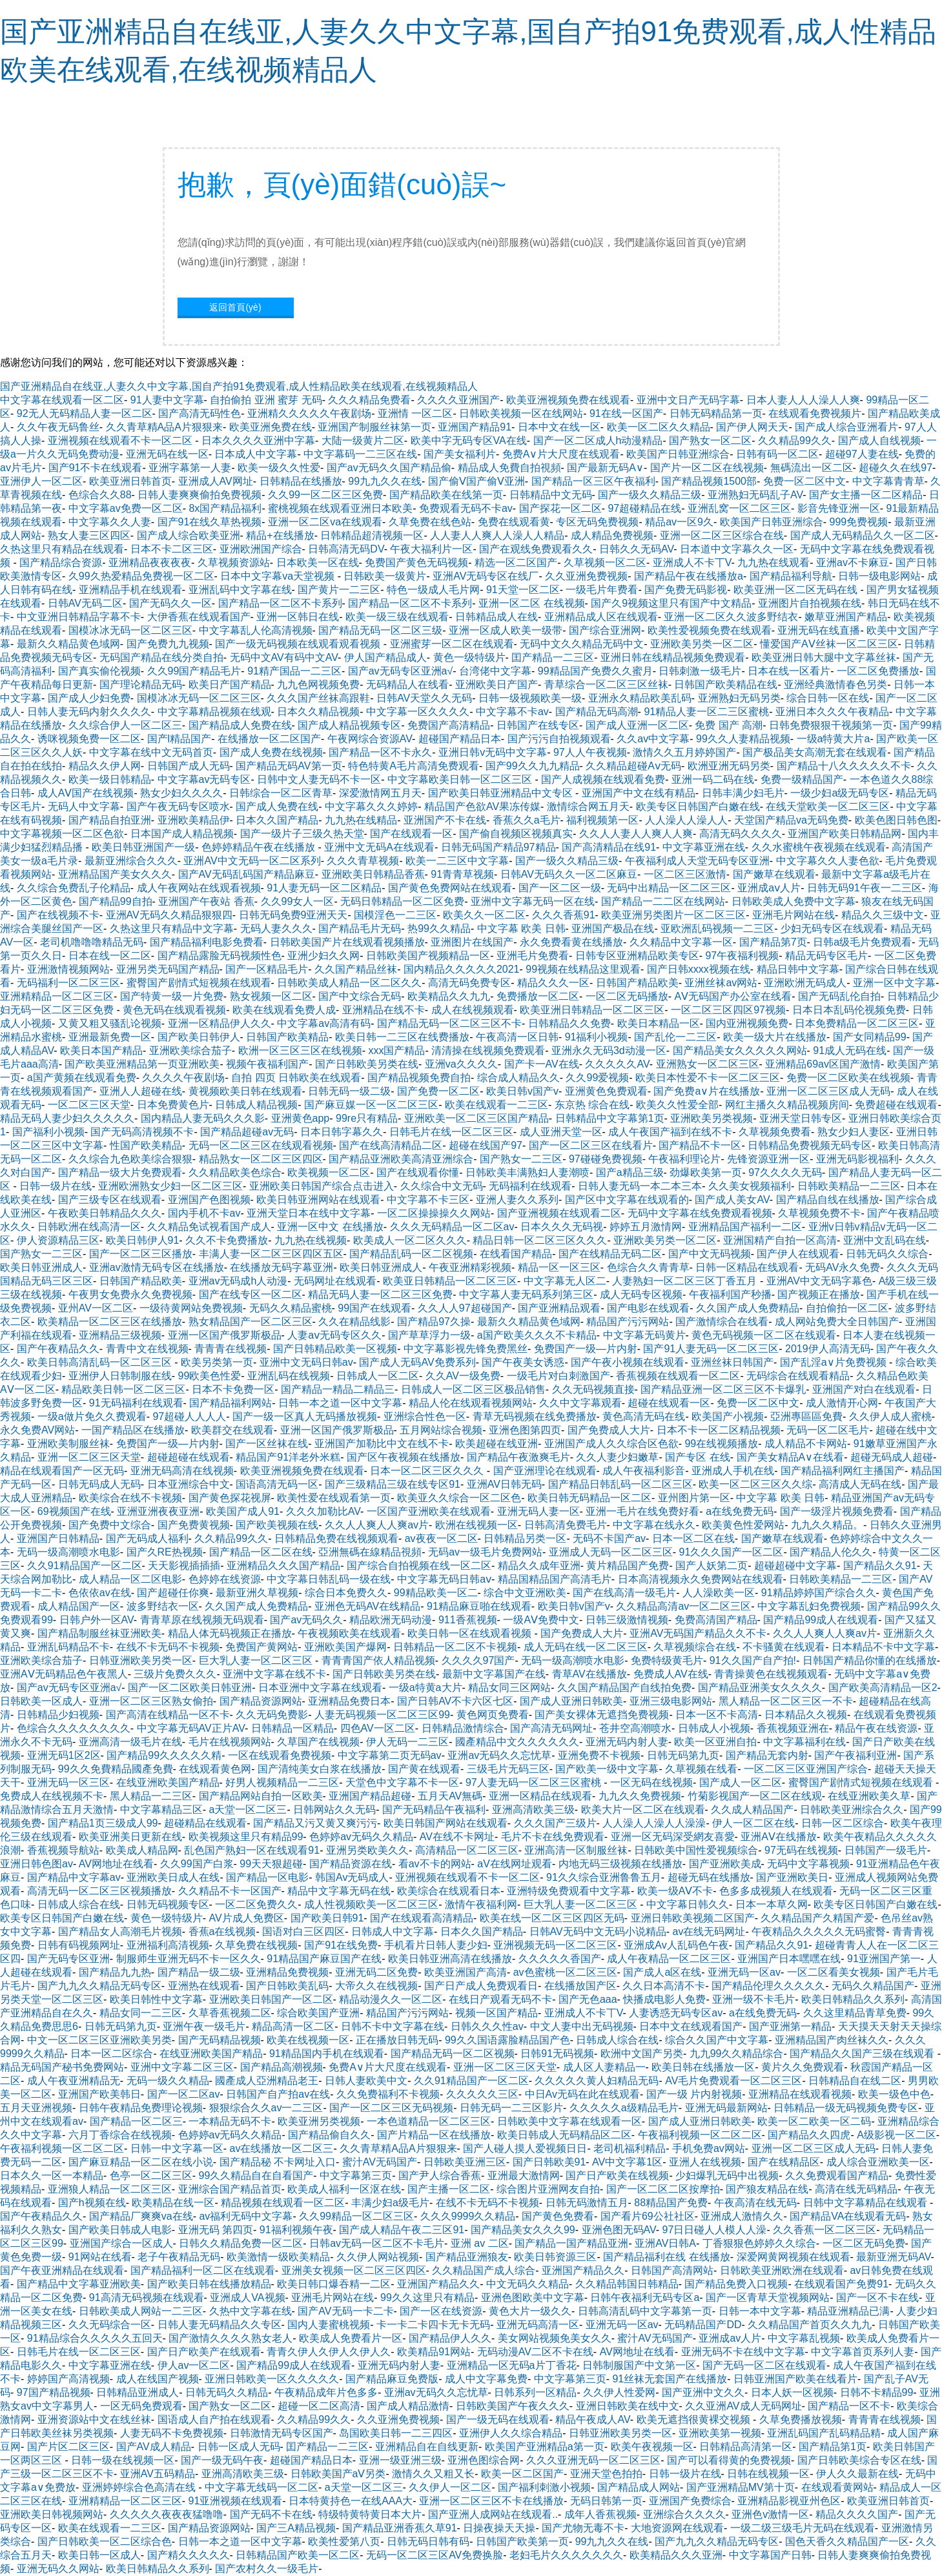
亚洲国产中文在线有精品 (638, 792)
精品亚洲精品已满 (848, 2311)
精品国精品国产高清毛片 (554, 1579)
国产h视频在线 (92, 2202)
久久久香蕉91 (563, 914)
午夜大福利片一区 (431, 548)
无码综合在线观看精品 (798, 1375)
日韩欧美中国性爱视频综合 (696, 1850)
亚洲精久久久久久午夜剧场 (309, 413)
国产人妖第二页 (711, 1565)
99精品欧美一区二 (436, 1592)
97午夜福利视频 (742, 955)
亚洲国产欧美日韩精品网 (844, 833)
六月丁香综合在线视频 (120, 2134)
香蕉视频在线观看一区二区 (678, 1375)
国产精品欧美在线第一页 (446, 494)
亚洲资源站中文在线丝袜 (94, 2419)
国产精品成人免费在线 (240, 725)
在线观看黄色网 (215, 1768)
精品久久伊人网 (104, 765)
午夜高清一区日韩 (517, 1036)
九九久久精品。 (827, 1524)
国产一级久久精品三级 (649, 494)
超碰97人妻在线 (862, 454)
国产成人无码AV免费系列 (417, 1362)
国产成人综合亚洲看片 (846, 426)
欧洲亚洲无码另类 (729, 765)
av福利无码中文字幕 (245, 2216)
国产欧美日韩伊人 (199, 1036)
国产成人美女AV (732, 1199)
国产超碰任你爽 (173, 1592)
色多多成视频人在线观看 (776, 1890)
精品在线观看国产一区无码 (62, 1470)
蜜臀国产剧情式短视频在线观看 (199, 982)
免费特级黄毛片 (667, 1660)
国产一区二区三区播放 (140, 1253)
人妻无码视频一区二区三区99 (382, 1714)
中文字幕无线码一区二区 (261, 2487)
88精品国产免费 (671, 2202)
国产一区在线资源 (441, 2311)
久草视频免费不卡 (819, 1213)
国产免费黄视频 (194, 1524)
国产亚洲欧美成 (725, 1863)
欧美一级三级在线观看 (397, 616)
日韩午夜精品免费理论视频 (141, 2107)
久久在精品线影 (354, 1321)
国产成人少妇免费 (89, 698)
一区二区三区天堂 (89, 1104)
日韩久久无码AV (636, 548)
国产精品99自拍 (115, 901)
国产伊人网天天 (752, 426)
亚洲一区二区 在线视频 (531, 603)
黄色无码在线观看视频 (174, 1009)
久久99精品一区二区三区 (356, 2216)
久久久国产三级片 (555, 1823)
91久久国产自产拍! (753, 1660)
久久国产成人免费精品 (747, 1308)
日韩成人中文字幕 (392, 1931)
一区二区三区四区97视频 (728, 1009)
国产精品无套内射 (767, 1755)
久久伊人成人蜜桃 (890, 1416)
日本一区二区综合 (111, 2053)
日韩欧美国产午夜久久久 (512, 2405)
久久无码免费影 (272, 1714)
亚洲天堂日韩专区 (800, 1118)
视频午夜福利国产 (267, 1064)
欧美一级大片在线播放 (774, 1036)
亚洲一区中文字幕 (894, 982)
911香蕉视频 (467, 1619)
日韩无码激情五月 (587, 2202)
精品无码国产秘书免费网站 (62, 2067)
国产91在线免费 (341, 1945)
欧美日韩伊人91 (142, 1240)
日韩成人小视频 (714, 1728)
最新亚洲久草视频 (257, 1592)
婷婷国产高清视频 (68, 2378)
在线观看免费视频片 (814, 413)
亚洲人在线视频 (705, 2161)
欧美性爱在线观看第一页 (334, 1497)
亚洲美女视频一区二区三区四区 (354, 2270)
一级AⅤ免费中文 (541, 1619)
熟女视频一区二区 (271, 996)
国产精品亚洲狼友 (466, 2256)
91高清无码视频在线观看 (146, 2297)
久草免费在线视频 (256, 1945)
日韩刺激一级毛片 (700, 670)
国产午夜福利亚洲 (855, 1755)
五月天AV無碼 (450, 1795)
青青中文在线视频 (147, 1348)
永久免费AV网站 (37, 1430)
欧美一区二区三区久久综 (755, 1484)
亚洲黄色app (300, 1118)
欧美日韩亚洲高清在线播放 (450, 1958)
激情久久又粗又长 (433, 2473)
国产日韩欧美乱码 (287, 1985)
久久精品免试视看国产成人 (209, 1226)
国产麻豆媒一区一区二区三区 (371, 1104)
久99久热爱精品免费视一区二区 (141, 576)
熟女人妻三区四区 (89, 535)
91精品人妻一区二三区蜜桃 (706, 711)
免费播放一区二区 (538, 996)
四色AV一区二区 (377, 1728)
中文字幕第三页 (356, 2175)
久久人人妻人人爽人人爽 (636, 833)
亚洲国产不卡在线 (445, 820)
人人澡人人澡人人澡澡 (654, 1823)
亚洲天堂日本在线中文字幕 (309, 1213)
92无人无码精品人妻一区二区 (84, 413)
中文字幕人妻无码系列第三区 (526, 1294)
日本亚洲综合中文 (188, 1484)
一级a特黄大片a (833, 738)
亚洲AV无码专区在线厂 (485, 576)
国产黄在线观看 (424, 1768)
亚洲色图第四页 (525, 1430)
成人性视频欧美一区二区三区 (371, 1904)
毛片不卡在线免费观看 (552, 1836)
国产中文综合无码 (359, 996)
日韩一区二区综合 (842, 1823)
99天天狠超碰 (271, 1863)
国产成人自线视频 (879, 440)
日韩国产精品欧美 (637, 982)
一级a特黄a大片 (425, 1687)
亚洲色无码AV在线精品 (367, 1606)
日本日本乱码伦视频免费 (849, 1009)
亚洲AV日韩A (665, 2243)
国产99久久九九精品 (533, 765)
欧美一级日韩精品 (109, 779)
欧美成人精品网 (142, 1850)
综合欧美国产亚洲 (318, 2012)
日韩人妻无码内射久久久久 (89, 711)
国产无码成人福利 (147, 1538)
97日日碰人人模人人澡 (714, 2229)
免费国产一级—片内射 (585, 1348)
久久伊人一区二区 (450, 2487)
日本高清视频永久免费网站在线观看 (700, 1579)
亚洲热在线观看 (204, 1985)
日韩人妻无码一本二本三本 (640, 1186)
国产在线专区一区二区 (250, 1294)
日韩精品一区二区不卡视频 (455, 1646)
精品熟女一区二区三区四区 (261, 1158)
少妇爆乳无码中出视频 (727, 2175)
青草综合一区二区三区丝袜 (606, 684)
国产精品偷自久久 (329, 2134)
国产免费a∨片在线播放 (706, 1091)
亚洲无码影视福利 (857, 1158)
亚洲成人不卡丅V (692, 562)
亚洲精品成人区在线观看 (601, 616)
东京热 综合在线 (592, 1104)
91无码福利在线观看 (136, 1402)
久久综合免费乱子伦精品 (73, 887)
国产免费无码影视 (685, 589)
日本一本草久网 (771, 1904)
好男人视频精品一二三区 (282, 1782)
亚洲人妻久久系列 (517, 1199)
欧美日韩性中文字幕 (156, 1999)
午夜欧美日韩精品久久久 (104, 1213)
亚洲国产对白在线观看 (864, 1389)
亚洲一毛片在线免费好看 (642, 1511)
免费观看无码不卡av (466, 508)
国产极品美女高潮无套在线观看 (814, 752)
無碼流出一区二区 (811, 467)
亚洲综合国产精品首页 (230, 2189)
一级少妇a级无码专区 (839, 792)
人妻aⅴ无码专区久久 (334, 1335)
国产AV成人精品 (153, 2446)
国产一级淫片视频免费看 (837, 1511)
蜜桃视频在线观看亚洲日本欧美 (340, 508)
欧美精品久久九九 (448, 996)
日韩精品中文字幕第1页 (609, 1118)
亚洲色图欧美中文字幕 (532, 2297)
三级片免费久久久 (175, 1673)
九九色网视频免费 (318, 684)
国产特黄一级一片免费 (171, 996)
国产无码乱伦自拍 (839, 996)
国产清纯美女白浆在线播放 (320, 1768)
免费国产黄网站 (261, 1646)
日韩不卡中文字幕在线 (392, 2026)
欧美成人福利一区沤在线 (344, 2189)
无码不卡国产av (609, 1538)
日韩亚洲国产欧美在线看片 (795, 2378)
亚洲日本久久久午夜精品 (832, 711)
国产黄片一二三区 (339, 589)
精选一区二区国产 (516, 562)
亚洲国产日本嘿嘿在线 (789, 1958)
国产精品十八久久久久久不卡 (844, 765)
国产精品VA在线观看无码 (848, 2216)
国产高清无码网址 (551, 1728)
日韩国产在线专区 (538, 725)
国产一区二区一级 (559, 887)
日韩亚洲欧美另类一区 (140, 1660)
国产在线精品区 (784, 2161)
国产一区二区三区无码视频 (391, 2107)
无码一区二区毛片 (827, 1430)
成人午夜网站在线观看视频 (199, 887)
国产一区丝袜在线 (266, 1443)
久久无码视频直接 (593, 1389)
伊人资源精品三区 (58, 1240)
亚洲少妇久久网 (323, 955)
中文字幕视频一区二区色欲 (62, 833)
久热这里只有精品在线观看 (62, 548)
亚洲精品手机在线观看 (130, 589)
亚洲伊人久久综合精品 (510, 2433)
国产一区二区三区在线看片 (591, 1145)
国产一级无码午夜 (222, 2460)
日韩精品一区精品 (292, 1728)
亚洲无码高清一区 (538, 2324)
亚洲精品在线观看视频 (800, 2094)
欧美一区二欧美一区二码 (814, 2121)
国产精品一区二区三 (136, 2121)
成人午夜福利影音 (643, 1470)
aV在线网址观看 (514, 1863)
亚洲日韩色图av (36, 1863)
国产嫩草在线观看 (774, 874)
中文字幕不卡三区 (428, 1199)
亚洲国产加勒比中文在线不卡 (381, 1443)
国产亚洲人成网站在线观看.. (493, 2514)
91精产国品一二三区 (294, 670)
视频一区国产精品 (496, 2012)
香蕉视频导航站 (63, 1850)
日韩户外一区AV (96, 1619)
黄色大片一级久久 (530, 2311)
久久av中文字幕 (653, 738)
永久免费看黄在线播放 (571, 942)
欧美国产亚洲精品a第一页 (544, 2446)
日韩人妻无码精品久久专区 (220, 2324)
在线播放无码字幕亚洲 (281, 1267)
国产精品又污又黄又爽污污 (315, 1823)
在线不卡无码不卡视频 (168, 1646)
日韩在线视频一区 (768, 2473)
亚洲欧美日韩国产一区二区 (271, 1999)
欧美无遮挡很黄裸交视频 (695, 2419)
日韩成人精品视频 (256, 1104)
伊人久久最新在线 (857, 2473)
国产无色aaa (587, 1999)
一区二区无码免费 (864, 2243)
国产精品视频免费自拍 (419, 1077)
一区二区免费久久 (256, 1904)
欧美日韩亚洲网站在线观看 (318, 1199)
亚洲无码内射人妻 (627, 1741)
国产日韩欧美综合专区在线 (859, 2460)
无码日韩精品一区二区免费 (402, 901)
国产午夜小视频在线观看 (627, 1362)
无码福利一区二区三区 (68, 982)
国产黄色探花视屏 (230, 1497)
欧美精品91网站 (434, 2351)
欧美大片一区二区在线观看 (643, 1809)
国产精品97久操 (434, 1321)
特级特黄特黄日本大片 (370, 2514)
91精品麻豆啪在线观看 (479, 1606)
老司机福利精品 (629, 2148)
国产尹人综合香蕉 (439, 2175)
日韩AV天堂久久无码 (424, 698)
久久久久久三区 (482, 2094)
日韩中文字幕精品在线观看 (866, 2202)
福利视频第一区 (602, 820)
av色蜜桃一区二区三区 (565, 1972)
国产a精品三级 (630, 1172)
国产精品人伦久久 (831, 1552)
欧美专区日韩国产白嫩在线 (698, 806)
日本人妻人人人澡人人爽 (803, 399)
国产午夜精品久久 (58, 1348)
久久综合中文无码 (441, 1186)
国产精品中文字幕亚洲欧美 (79, 2283)
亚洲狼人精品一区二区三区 (110, 2189)
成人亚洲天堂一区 (561, 1131)
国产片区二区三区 (68, 2446)
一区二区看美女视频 (833, 1972)
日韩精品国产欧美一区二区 (298, 2555)
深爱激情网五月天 (380, 792)
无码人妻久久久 (276, 928)
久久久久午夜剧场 (183, 1077)
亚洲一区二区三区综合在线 (722, 535)
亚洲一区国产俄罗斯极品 (225, 1335)
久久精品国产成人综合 (483, 2270)
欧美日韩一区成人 (99, 2555)
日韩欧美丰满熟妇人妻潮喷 (527, 1172)
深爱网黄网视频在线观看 (793, 2256)
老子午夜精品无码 (179, 2256)
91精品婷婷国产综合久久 (818, 1592)
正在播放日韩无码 (397, 2039)
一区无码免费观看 (141, 2405)
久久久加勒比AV (323, 1511)
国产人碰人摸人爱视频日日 (525, 2148)
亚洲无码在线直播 (818, 630)
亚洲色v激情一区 (770, 2514)
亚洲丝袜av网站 (720, 982)
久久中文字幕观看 (580, 1402)
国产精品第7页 (773, 942)
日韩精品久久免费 (569, 1023)
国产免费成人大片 (609, 1430)
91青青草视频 (462, 874)
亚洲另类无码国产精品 (168, 969)
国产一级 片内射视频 (694, 2094)
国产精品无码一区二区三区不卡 (449, 1023)
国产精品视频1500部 (709, 481)
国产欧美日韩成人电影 (120, 2229)
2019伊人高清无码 (827, 1348)
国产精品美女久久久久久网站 (740, 1050)
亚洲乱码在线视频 (288, 1375)
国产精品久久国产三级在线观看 (863, 2053)
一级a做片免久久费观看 (92, 1416)
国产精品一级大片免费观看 (120, 1172)
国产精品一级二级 (199, 1972)
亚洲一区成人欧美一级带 (505, 630)
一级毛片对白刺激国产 (558, 1375)
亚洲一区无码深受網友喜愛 (673, 1836)
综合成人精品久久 (518, 1077)
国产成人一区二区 (740, 1782)
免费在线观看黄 (514, 521)
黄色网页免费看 (492, 1714)
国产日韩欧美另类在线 (366, 1064)
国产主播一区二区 (448, 2189)
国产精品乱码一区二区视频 (411, 1253)
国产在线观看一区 (411, 833)
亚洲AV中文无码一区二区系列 (251, 860)
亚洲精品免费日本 (349, 1701)
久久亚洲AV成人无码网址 (743, 2405)
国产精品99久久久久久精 (164, 1755)
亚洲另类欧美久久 (367, 1850)
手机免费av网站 (708, 2148)
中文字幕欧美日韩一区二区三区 (461, 779)
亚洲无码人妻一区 (538, 1511)
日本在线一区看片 (789, 670)
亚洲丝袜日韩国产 (732, 1362)
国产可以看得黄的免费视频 (729, 2460)
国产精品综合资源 (60, 562)
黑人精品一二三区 (151, 1795)
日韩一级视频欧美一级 (530, 698)
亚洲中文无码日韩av (306, 1362)
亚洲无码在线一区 (167, 454)
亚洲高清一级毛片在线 (130, 1741)
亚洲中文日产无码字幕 (688, 399)
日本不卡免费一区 (233, 1389)
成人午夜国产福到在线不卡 (670, 1131)
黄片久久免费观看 (802, 2067)
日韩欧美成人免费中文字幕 (793, 901)
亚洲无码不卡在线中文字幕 (743, 2351)
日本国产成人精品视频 (182, 833)
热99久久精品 (439, 928)
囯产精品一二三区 (552, 657)
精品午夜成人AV (592, 2419)
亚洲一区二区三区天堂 (89, 1457)
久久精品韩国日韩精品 (627, 2283)
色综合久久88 (100, 494)
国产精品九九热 (115, 1972)
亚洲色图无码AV (619, 2229)
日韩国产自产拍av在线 (278, 2094)
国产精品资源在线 (350, 1863)
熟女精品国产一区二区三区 (250, 1321)
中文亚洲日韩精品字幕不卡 (79, 616)
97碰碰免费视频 (605, 1158)
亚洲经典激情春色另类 (835, 684)
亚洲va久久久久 (461, 1064)
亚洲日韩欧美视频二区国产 (693, 1917)
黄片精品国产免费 (627, 1565)
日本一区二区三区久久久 (428, 1470)
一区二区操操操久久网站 (434, 1213)
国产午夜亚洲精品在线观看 (62, 2270)
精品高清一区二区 (293, 2026)
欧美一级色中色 (894, 2094)
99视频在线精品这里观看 (583, 969)
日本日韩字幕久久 (341, 1131)
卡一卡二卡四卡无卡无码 (433, 2324)
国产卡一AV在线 (541, 1064)
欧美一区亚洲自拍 (715, 1741)
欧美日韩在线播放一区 (703, 2067)
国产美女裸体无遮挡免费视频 (602, 1714)
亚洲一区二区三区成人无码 (828, 1091)
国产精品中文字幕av (74, 1877)
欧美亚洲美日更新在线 (130, 1836)
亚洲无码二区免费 (376, 1972)
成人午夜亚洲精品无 (73, 2080)
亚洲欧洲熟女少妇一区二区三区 (170, 1186)
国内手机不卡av (204, 1213)
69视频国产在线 (74, 1511)
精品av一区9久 (679, 521)
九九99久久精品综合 (737, 2053)
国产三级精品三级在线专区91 (392, 1484)
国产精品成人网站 (638, 2487)
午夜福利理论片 (684, 1158)
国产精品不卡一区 (700, 1145)
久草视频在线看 (701, 1768)
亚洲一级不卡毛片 (753, 1999)
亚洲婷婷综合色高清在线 (140, 2487)
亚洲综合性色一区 (425, 1416)
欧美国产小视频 (727, 1416)
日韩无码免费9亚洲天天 (293, 914)
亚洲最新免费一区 (109, 1036)
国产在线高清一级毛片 (624, 1592)
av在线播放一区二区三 (282, 2148)
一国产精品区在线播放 (133, 1430)
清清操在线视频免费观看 (488, 1050)
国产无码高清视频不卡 (142, 1131)
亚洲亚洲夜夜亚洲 (158, 1511)
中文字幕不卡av (512, 711)
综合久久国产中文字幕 (716, 2039)
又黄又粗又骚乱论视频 (109, 1023)
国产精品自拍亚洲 (109, 820)
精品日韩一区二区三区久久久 (540, 1240)
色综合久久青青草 (648, 1267)
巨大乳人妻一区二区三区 (257, 1660)
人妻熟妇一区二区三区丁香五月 (685, 1280)
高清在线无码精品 (856, 2189)
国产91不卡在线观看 (95, 467)
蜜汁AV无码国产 (379, 2161)
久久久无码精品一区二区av (452, 1226)
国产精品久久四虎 (809, 2134)
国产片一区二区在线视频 (707, 467)
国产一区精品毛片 (266, 969)
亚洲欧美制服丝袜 (68, 1443)
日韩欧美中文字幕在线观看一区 (569, 2121)
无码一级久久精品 (168, 2080)
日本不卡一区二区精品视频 (719, 1430)
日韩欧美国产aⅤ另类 (338, 2473)
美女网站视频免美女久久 (554, 2338)
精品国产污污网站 (627, 1321)
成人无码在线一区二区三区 (586, 1646)
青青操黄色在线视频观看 (771, 1673)
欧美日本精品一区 (658, 1023)
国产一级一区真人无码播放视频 (304, 1416)
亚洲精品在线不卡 (383, 1009)
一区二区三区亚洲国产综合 (806, 1768)
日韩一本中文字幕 (760, 2311)
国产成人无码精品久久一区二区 (862, 535)
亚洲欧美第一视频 (720, 2433)
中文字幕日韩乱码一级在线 (329, 1579)
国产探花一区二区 (560, 508)
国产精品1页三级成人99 (103, 1823)
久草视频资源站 (234, 562)
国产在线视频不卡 (58, 914)
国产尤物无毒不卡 (583, 2527)
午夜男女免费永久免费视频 (130, 1294)
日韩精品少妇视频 (58, 1714)
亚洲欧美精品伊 (194, 820)
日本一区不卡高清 (716, 1714)
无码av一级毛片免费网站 (485, 1552)
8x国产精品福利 (225, 508)
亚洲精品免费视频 (287, 1972)
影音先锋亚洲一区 (838, 508)
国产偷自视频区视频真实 (516, 833)
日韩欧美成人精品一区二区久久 (349, 982)
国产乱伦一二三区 (675, 1036)
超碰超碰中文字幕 (795, 1565)
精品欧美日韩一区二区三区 (123, 1389)
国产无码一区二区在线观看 (764, 2365)
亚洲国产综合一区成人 (121, 2243)
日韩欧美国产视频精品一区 (428, 955)
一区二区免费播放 (878, 670)
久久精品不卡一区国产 (230, 1890)
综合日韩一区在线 (827, 698)
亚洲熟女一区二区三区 (707, 1064)
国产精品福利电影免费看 (206, 942)
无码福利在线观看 (530, 1186)
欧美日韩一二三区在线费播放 (402, 1036)
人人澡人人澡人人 (686, 820)
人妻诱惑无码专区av (675, 2012)
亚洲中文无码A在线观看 (379, 847)
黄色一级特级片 (469, 657)
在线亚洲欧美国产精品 (168, 1782)
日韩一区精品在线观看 (747, 1267)
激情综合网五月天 (588, 806)
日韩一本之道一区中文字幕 (340, 1402)
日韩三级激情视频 (627, 1619)
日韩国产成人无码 (188, 765)
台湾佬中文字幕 (495, 670)
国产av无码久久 (306, 1619)
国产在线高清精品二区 (390, 1145)
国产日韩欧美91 (549, 2161)
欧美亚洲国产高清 (465, 1972)
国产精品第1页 (832, 2446)
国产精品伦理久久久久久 (768, 1985)
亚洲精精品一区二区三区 (57, 996)
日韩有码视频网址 (78, 1945)
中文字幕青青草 (888, 481)
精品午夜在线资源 (876, 1728)
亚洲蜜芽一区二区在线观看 (452, 643)
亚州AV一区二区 (95, 1308)
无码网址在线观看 (335, 1280)
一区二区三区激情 (685, 874)
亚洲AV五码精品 (157, 2473)
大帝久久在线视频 (376, 1985)
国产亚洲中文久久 (703, 2392)
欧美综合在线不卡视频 (130, 1497)
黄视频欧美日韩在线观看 (245, 1091)
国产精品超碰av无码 (247, 1131)
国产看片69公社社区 (647, 2216)
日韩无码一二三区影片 (511, 2107)
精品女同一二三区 (140, 2012)
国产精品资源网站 (261, 1701)
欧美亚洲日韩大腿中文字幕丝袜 (824, 657)
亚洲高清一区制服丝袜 (576, 1850)
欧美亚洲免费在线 (270, 426)
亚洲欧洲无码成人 (805, 982)
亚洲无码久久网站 (58, 2568)
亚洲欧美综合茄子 (190, 1050)
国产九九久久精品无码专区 (99, 1985)
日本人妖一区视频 (792, 2392)
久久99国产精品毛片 (194, 670)
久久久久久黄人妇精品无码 (597, 2080)
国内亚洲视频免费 (747, 1023)
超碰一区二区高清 (319, 2405)
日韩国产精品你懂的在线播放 (870, 1660)
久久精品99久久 (795, 440)
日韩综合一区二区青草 (281, 792)
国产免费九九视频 (168, 643)
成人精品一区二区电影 (130, 1579)
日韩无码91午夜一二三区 (864, 887)
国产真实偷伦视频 (99, 670)
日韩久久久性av (487, 2026)
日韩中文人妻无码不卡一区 (319, 779)
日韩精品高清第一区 (745, 2446)
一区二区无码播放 (627, 996)
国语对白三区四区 (303, 1931)
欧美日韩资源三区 (555, 2256)
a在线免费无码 (739, 1511)
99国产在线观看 (374, 1308)
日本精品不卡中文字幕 (883, 1646)
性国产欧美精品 (146, 1145)
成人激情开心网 (842, 1402)
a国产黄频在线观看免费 (81, 1077)
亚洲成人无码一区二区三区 (611, 1552)
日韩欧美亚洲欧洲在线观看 (782, 2270)
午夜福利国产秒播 (730, 1294)
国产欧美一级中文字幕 (607, 1768)
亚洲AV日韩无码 (504, 1484)
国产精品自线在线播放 (827, 1199)
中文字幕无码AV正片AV (191, 1728)
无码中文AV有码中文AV (284, 657)
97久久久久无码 (785, 1172)
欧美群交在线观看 (232, 1430)
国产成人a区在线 (662, 1972)
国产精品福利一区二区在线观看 (202, 2270)
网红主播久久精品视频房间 (787, 1104)
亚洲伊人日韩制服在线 (120, 1375)
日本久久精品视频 (318, 711)
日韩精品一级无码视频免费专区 (845, 2107)
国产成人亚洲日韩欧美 (571, 1701)
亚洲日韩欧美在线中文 (627, 2405)
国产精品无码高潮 (596, 711)
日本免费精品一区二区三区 (857, 1023)
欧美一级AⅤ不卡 (675, 1890)
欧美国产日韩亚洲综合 (678, 454)
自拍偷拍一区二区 (847, 1308)
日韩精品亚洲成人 (137, 2392)
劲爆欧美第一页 (706, 1172)
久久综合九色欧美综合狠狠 (130, 1158)
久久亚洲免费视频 (586, 576)
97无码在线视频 (801, 1850)
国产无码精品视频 (219, 2039)
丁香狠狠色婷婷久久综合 (759, 2243)
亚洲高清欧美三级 (533, 1809)
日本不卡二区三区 (171, 548)
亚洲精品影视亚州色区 (789, 2500)
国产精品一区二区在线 (260, 1552)
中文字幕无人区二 (565, 1280)
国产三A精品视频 (296, 2527)
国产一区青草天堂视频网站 (768, 2297)
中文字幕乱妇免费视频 (809, 1606)
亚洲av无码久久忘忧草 (499, 1755)
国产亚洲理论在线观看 (545, 1470)
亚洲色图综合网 (483, 2460)
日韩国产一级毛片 (886, 1850)
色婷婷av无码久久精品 (361, 1836)
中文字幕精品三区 (161, 1809)
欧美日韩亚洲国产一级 (143, 847)
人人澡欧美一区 (718, 1592)
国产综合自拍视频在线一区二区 (419, 1565)
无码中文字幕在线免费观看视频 (700, 1213)
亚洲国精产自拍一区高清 (780, 1240)
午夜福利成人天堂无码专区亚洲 (697, 860)
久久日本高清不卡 (663, 1985)
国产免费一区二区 (438, 1091)
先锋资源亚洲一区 (768, 1158)
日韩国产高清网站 (672, 2270)
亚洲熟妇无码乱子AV (755, 494)
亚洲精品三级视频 (120, 1335)
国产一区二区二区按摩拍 (663, 2189)
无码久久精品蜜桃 (290, 1308)
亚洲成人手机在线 (732, 1470)
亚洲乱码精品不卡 (68, 1646)
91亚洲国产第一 (884, 1958)
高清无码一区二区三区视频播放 (99, 1890)
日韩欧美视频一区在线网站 (521, 413)
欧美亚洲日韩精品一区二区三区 (592, 1009)
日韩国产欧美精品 (287, 1036)
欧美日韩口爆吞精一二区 (334, 2283)
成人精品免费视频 (612, 535)
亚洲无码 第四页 (215, 2229)
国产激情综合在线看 (721, 1321)
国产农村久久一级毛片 (266, 2568)
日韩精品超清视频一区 (372, 535)
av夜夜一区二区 (441, 1538)
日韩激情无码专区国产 (281, 2433)
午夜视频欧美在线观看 (349, 1633)
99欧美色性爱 (209, 1375)
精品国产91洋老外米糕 (288, 1457)
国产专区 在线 (697, 1457)
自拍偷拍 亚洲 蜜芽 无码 (266, 399)
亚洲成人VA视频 (247, 2297)
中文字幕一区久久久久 (417, 711)
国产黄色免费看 (558, 2216)
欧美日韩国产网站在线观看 (445, 1823)
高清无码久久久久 (740, 833)
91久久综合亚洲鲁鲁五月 (603, 1877)
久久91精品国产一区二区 (84, 1565)
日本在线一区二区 (109, 955)
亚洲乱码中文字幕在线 (240, 589)
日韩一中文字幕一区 (176, 2148)
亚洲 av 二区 (480, 2243)
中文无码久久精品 (527, 2283)
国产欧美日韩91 (327, 1917)
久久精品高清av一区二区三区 (683, 1606)
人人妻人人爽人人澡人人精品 (497, 535)
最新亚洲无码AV (893, 2256)
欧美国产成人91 (243, 1511)
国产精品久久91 (880, 1565)
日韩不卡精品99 (877, 2392)
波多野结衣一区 (163, 1606)
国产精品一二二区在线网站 (663, 901)
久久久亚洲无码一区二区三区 (593, 2460)
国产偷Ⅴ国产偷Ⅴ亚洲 (476, 481)
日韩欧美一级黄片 (384, 576)
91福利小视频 (596, 1036)
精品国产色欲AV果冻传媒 (482, 806)
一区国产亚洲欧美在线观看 (429, 1511)
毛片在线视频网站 (230, 1741)
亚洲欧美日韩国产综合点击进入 (321, 1186)
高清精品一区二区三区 (466, 1850)
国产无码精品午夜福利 (434, 1809)
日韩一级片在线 (55, 1186)
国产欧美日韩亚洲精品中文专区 (501, 792)
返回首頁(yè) (235, 307)
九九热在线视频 (310, 1240)
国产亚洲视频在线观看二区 (559, 1213)
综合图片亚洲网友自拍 (548, 2189)
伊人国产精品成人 (385, 657)
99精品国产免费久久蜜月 (595, 670)
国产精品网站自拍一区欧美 (261, 1795)
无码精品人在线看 (407, 684)
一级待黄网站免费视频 (191, 1308)
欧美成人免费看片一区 (350, 2338)
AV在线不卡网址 (457, 1836)
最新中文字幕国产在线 (494, 1673)
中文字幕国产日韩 (770, 2555)
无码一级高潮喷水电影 (68, 1552)
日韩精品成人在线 (496, 616)
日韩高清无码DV (346, 548)
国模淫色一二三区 (395, 914)
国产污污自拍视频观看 (559, 738)
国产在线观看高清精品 (421, 1917)
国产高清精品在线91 (609, 847)
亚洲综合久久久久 (684, 2514)
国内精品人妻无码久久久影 (203, 1118)
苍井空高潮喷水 (635, 1728)
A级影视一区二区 (896, 2134)
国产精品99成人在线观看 (820, 1619)
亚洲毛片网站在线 (793, 914)
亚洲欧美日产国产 (496, 684)
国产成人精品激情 (408, 2405)
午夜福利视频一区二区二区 (700, 2134)
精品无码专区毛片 (826, 955)
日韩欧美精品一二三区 (849, 1186)
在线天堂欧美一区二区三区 (828, 806)
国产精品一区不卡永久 (380, 752)
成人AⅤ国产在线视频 (85, 792)
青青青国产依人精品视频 (378, 1660)
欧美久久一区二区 (484, 914)
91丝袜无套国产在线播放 (669, 2378)
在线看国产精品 (516, 1253)
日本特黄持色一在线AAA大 (351, 2500)
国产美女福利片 (460, 454)
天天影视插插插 (184, 1565)
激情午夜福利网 (481, 1904)
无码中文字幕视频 (808, 1863)
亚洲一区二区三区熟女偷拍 (151, 1701)
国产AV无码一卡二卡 (345, 2311)
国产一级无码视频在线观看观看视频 (299, 643)
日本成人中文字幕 (255, 454)
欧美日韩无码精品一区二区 (589, 1497)
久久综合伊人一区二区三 (125, 725)
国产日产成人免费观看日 (481, 1985)
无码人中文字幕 (84, 806)
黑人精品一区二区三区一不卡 (786, 1701)
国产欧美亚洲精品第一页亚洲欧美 (142, 1064)
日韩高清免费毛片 (565, 1524)
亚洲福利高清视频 (168, 1945)
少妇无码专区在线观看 (832, 928)
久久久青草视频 (363, 860)
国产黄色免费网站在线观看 (450, 887)
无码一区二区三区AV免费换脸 (434, 2555)
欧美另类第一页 (217, 1362)
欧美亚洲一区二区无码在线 (796, 589)
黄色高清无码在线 (643, 1416)
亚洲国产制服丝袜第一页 (374, 426)
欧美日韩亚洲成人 (41, 1267)
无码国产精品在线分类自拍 (161, 657)
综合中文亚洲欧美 (525, 1592)
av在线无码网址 (709, 1931)
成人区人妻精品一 (604, 2067)
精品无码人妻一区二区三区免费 (380, 1294)
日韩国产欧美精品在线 (725, 684)
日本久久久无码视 (561, 1226)
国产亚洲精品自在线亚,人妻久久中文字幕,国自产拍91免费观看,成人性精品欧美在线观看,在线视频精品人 (239, 386)
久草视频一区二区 (605, 562)
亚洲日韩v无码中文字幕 (492, 752)
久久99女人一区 (297, 901)
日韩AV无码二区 (85, 603)
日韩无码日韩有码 (428, 2541)
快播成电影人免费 (664, 1999)
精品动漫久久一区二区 (390, 1999)
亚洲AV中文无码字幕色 (819, 1280)
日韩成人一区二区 (377, 1375)
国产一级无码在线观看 (497, 2419)
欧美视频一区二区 (328, 1172)
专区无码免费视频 (597, 521)
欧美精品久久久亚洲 (676, 2555)
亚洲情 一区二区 (415, 413)
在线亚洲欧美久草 (869, 1795)
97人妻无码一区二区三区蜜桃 (535, 1782)
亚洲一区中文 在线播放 (330, 1226)
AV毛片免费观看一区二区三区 (733, 2080)
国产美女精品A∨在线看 (791, 1457)
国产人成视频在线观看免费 (603, 779)
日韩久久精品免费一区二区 (241, 2243)
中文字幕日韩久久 (687, 1904)
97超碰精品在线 (644, 508)
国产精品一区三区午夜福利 (593, 481)
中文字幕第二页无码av (390, 1755)
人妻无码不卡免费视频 (171, 2433)
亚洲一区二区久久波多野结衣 (731, 616)
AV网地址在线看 (116, 1863)
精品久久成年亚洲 (539, 1565)
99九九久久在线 (385, 481)
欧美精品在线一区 (173, 2202)
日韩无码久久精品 (226, 2392)
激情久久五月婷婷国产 (684, 752)
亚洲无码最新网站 (726, 2107)
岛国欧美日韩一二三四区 (396, 2433)
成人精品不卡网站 (805, 1443)
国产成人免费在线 (277, 806)
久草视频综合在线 (694, 1646)
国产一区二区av (183, 2094)
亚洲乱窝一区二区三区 (739, 508)
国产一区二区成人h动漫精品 (598, 440)
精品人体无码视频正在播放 (230, 1633)
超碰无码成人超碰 (891, 1457)
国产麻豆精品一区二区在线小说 (140, 2161)
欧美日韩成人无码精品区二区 (564, 2134)
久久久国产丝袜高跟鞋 (318, 698)
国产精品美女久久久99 (523, 2229)
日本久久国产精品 (277, 820)
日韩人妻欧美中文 (366, 2080)
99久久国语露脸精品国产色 (507, 2039)
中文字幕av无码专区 (204, 779)
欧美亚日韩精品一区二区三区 (450, 1280)
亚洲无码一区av (744, 1972)
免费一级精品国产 (802, 779)
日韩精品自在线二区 (854, 2080)
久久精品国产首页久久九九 (810, 2324)
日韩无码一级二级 (349, 1091)
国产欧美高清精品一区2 (882, 1687)
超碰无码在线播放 (709, 1877)
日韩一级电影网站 (879, 576)
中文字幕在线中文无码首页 (151, 752)
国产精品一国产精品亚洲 (571, 2243)
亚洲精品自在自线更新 (426, 2446)
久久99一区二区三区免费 (325, 494)
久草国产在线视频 (318, 1741)
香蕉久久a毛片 (526, 820)
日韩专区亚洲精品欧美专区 (637, 955)
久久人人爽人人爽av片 (377, 1524)
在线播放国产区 (580, 1985)
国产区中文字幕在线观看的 (627, 1199)
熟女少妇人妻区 (853, 1131)
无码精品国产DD (702, 2324)
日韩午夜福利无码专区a (644, 2297)
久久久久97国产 (478, 1660)
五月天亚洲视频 (36, 2107)
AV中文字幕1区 (627, 2161)
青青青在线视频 (230, 1348)
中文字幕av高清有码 (324, 1023)
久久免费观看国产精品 (836, 2175)
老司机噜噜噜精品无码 (91, 942)
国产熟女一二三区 (521, 1158)
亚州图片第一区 (694, 1497)
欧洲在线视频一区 (476, 1524)
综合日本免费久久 (346, 1592)
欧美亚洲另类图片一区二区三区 (673, 914)
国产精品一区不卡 (849, 2405)
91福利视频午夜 (296, 2229)
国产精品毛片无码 (359, 928)
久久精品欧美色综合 (235, 1172)
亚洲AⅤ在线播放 (779, 1836)
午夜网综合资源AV (369, 738)
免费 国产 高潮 (729, 725)
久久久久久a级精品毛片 (624, 2107)
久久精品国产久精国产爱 (817, 1917)
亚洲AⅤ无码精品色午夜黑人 (64, 1673)
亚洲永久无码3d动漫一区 (608, 1050)
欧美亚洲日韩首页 (130, 481)
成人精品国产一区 (78, 1606)
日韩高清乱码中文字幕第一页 (645, 2311)
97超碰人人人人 (189, 1416)
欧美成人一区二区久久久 (410, 1240)
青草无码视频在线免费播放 (535, 1416)
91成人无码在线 (849, 1050)
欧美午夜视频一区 (652, 2446)
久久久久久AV (617, 1064)
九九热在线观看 (773, 562)
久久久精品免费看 (369, 399)
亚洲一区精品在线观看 (540, 1795)
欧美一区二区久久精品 (658, 426)
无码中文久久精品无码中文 (582, 643)
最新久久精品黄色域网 (68, 643)
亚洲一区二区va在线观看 (325, 521)
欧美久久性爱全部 (677, 1104)
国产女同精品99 (869, 1036)
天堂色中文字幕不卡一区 (402, 1782)
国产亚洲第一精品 (790, 2026)
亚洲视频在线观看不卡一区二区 (121, 440)
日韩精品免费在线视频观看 (336, 1538)
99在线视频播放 (721, 1443)
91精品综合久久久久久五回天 (95, 2338)
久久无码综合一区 (109, 2324)
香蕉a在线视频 (222, 1931)
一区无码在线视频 (651, 1782)
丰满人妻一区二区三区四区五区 (271, 1253)
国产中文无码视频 (709, 1253)
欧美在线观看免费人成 (284, 1009)
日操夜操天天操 (499, 2527)
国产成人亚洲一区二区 (637, 725)
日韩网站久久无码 (334, 1809)
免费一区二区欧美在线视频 (848, 1077)
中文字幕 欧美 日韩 (521, 928)
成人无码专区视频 (641, 1294)
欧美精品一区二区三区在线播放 (109, 1321)
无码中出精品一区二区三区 (669, 887)
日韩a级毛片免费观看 (862, 942)
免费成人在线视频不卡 (51, 1795)
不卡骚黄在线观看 (783, 1646)
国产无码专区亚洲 (68, 1958)
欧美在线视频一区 (308, 2039)
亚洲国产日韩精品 (58, 1538)
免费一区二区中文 (804, 481)
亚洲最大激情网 (523, 2175)
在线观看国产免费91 (841, 2283)
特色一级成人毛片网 (433, 589)
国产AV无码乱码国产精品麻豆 (246, 874)
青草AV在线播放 (589, 1673)
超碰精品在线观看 (205, 1823)
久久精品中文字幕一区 (681, 942)
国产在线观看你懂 (417, 1172)
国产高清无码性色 (199, 413)
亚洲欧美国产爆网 (345, 1646)
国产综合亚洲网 (605, 630)
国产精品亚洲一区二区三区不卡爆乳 (723, 1389)
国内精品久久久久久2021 (462, 969)
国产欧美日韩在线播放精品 (209, 2283)
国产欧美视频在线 (277, 1524)
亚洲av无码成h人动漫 (238, 1280)
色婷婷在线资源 (225, 1579)
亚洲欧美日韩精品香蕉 (373, 874)
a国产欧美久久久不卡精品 (537, 1335)
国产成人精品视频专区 (349, 725)
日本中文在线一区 (559, 426)
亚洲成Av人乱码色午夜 (676, 1945)
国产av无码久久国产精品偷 (389, 467)
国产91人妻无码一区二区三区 (711, 1348)
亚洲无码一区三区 (68, 1782)
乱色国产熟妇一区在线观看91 (252, 1850)
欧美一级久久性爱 (279, 467)
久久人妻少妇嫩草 (617, 1457)
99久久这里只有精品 (427, 2297)
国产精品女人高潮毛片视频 (120, 1931)
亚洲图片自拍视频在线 (809, 603)
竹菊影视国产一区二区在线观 (755, 1795)
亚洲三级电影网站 (671, 1701)
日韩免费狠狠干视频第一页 (831, 725)
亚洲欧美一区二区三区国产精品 (476, 1118)
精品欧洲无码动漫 (390, 1619)
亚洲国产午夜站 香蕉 (206, 901)
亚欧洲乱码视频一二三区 (717, 928)
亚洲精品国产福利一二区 (745, 1226)
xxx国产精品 (396, 1050)
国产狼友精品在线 (767, 2189)
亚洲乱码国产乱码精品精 (824, 2433)
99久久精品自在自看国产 (256, 2175)
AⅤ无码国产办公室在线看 (733, 996)
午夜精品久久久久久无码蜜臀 (819, 1931)
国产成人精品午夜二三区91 (401, 2229)
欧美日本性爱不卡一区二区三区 (707, 1077)
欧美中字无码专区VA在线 (469, 440)
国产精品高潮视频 (281, 2067)
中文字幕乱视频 (804, 2338)
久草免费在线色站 (430, 521)
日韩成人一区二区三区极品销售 (473, 1389)
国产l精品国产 (179, 738)
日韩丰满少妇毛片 (743, 792)
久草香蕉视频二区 (230, 2012)
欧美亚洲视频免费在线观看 (568, 399)
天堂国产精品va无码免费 (791, 820)
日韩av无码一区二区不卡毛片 (376, 2243)
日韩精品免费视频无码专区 (810, 1145)
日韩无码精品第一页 (716, 413)
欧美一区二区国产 (522, 2473)
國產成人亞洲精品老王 (266, 2080)
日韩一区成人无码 (239, 2446)
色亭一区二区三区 (151, 2175)
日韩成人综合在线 (78, 1904)
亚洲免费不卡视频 (599, 1755)
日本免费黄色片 (173, 1104)
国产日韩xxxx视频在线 (698, 969)
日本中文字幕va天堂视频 (278, 576)
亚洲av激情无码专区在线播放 (156, 1267)
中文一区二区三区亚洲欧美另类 (99, 2039)
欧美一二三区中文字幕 (457, 860)
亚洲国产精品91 (474, 426)
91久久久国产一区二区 (731, 1552)
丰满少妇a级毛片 (390, 2202)
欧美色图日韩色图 (896, 820)
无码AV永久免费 (842, 1267)
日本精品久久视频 (805, 1714)
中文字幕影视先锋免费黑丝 (465, 1348)
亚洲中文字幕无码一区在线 (533, 901)
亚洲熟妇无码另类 (739, 698)
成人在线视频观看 (472, 1009)
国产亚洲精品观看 (559, 1308)
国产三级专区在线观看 (109, 1199)
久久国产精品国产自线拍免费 (624, 1687)
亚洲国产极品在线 (612, 928)
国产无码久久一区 (170, 603)
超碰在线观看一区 (669, 1402)
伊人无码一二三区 (407, 1741)
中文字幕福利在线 (804, 1741)
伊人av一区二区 (194, 2365)
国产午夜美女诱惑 (523, 1362)
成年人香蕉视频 (600, 2514)
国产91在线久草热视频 (210, 521)
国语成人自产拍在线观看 (214, 2419)
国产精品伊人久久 (450, 2338)
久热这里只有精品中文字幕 (172, 928)
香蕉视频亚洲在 (793, 1728)
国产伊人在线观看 (798, 1253)
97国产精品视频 (53, 2392)
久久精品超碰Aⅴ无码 (633, 765)
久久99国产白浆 (197, 1863)
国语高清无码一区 (277, 1484)
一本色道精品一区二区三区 (429, 2121)
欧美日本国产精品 (101, 1050)
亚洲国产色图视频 (209, 1199)
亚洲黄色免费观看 (606, 1091)
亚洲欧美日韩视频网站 (51, 2514)
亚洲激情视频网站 (68, 969)
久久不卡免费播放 (226, 1240)
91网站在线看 (100, 2256)
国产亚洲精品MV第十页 (740, 2487)
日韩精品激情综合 (463, 1728)
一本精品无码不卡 (230, 2121)
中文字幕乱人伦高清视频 (255, 630)
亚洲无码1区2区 (64, 1755)
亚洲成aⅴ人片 (769, 887)
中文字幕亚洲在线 (703, 847)
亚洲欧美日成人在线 (173, 1877)
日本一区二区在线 (693, 1538)
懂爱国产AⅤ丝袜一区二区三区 (829, 643)
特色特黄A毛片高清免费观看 (413, 765)
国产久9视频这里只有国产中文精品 (671, 603)
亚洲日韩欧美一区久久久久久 (272, 2378)
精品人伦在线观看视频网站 (471, 1402)
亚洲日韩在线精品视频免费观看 (672, 657)
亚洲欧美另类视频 (711, 1118)
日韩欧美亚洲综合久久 (851, 1809)
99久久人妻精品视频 (743, 738)
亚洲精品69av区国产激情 (823, 1064)
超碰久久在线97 (895, 467)
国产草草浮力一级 (429, 1335)
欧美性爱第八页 (344, 2541)
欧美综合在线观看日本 (448, 1890)
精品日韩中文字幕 (798, 969)
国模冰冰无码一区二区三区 (130, 630)
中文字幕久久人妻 (109, 521)
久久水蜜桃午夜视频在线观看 (819, 847)
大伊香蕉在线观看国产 (199, 616)
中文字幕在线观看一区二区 (62, 399)
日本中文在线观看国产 (690, 2026)
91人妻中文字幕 (167, 399)
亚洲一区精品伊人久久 (219, 1023)
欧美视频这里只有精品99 (246, 1836)
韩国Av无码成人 (352, 1877)
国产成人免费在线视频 (271, 752)
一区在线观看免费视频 (279, 1755)
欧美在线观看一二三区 (496, 1104)
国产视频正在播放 (818, 1294)
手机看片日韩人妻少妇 (435, 1945)
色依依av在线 (99, 1592)
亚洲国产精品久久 (583, 2270)
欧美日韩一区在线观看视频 (470, 1633)
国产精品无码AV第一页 (289, 765)
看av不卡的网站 (434, 1863)
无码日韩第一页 (606, 2500)
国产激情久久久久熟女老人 (230, 2338)
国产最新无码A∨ (605, 467)
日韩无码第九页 (683, 1755)
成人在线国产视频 (157, 2378)
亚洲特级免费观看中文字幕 (569, 1890)
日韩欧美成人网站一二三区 (141, 2311)
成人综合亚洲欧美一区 (878, 2161)
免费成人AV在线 (670, 1673)
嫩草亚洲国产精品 (845, 616)
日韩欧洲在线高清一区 (89, 1226)
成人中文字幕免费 (486, 2378)
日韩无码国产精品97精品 (498, 847)
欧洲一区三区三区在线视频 (300, 1050)
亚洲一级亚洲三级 (400, 2460)
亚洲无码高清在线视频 (182, 1470)
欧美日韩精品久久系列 (853, 1999)
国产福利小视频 (48, 1131)
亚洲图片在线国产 (472, 942)
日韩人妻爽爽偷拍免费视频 (199, 494)
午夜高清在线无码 (755, 2202)
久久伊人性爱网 (619, 2392)
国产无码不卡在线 (271, 2514)
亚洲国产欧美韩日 (99, 2094)
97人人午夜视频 (590, 752)
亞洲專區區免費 (806, 1416)
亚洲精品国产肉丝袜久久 (831, 2039)
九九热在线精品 (361, 820)
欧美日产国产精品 (230, 684)
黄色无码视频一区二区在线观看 (763, 1335)
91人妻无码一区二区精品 (324, 887)
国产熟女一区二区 (710, 440)
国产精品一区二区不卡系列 (280, 603)
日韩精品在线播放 (301, 481)
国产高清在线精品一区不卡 (168, 1714)
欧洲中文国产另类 (641, 2053)
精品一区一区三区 (559, 1267)
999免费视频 (859, 521)
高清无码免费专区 (469, 982)
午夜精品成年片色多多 (326, 2392)
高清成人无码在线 (860, 1484)
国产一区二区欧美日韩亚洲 (190, 1687)
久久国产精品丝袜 (355, 969)
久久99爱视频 (597, 1077)
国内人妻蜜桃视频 (328, 2324)
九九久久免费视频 (640, 1795)
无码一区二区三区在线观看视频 (261, 1145)
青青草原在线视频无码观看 (202, 1619)
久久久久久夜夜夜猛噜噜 (166, 2514)
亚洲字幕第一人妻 (189, 467)
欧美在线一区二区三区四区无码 (552, 1917)
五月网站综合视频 (441, 1430)
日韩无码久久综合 (887, 1253)
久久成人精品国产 (752, 1809)
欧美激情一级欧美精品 (278, 2256)
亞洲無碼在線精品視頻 (370, 1552)
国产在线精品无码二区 (610, 1253)
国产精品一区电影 (267, 1877)
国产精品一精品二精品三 (337, 1389)
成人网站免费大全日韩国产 (837, 1321)
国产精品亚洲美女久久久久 (760, 1687)
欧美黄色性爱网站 (743, 1524)
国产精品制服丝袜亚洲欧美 (99, 1633)
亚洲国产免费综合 (690, 2500)
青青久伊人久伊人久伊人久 (329, 2351)
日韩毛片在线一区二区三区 (451, 1131)
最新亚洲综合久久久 (131, 860)
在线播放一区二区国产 (269, 738)
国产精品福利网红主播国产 (843, 1470)
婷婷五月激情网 (645, 1226)
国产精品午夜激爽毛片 (518, 1457)
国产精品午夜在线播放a (688, 576)
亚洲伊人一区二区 (41, 481)
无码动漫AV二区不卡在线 (535, 2351)
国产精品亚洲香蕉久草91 (399, 2527)
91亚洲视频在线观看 (236, 2500)
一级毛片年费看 (602, 589)
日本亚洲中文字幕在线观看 (320, 1687)
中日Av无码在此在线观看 (582, 2094)
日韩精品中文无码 (550, 494)
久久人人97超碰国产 (465, 1308)
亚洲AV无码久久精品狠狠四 (169, 914)
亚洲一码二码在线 (712, 779)
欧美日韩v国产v (522, 1091)
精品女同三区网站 (509, 1687)
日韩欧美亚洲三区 (465, 2161)
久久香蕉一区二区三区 (824, 2229)
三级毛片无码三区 (508, 1768)
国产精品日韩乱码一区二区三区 (620, 1484)
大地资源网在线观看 (677, 2527)
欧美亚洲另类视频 (319, 2121)
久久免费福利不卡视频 (388, 2094)
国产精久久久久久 (188, 2555)
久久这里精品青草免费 (854, 2012)
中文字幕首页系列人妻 (862, 2351)
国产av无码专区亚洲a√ (400, 670)
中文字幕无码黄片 (644, 1335)
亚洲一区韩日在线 (297, 616)
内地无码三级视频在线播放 (620, 1863)
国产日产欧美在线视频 (617, 2175)
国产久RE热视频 (165, 1552)
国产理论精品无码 (140, 684)
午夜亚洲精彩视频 (470, 1267)
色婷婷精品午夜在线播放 (259, 847)
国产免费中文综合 (109, 1524)
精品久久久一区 (553, 982)
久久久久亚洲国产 (458, 399)
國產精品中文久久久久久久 (517, 1741)
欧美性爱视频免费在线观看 (710, 630)
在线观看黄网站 (837, 2487)
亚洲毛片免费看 (533, 955)
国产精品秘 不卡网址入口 (278, 2161)
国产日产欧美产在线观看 (204, 2351)
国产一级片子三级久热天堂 (302, 833)
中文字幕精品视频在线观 (214, 711)
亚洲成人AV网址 (215, 481)
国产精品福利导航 (791, 576)
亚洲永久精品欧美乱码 (639, 698)
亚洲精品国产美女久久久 (115, 874)
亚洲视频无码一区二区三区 (555, 1945)
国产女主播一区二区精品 (866, 494)
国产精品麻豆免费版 (391, 2378)
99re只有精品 (367, 1118)
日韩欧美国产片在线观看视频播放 (347, 942)
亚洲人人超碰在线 (140, 1091)
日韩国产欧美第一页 (522, 2541)
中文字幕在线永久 (654, 1524)
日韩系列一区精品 (535, 2392)
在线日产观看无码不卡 (500, 1999)
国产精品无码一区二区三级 (380, 630)
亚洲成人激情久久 (742, 2216)
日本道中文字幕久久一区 (737, 548)
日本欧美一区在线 (317, 562)
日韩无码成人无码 (99, 1484)
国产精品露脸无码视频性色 (220, 955)
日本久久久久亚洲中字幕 (258, 440)
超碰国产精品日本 (459, 738)
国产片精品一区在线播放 (434, 2134)
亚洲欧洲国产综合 (261, 548)
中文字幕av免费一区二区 (125, 508)
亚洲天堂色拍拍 (606, 2473)
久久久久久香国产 (559, 1958)
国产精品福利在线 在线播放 (666, 2256)
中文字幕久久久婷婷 (371, 806)
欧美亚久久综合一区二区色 (459, 1497)
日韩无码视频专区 (168, 1904)
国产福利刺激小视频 (544, 2487)
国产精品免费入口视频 (736, 2283)
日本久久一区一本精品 (51, 2175)
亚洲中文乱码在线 (884, 1240)
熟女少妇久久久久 (181, 792)
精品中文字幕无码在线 (339, 1890)
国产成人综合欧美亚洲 (188, 535)
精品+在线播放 (280, 535)
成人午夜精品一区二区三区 (669, 1958)
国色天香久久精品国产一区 (847, 2541)
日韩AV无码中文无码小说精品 (597, 1931)
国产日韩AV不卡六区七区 (455, 1701)
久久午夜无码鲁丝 (58, 426)
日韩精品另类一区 (525, 1538)
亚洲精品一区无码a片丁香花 (512, 2365)
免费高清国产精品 (716, 1619)
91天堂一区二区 (523, 589)
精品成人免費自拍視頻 (509, 467)
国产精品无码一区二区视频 (453, 2053)
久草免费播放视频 (800, 2419)
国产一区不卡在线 (877, 2297)
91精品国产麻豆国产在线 (324, 1958)
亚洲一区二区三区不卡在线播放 (491, 2500)
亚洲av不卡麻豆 (852, 562)
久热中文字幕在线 (250, 2311)
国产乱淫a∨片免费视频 (834, 1362)
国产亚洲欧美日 (792, 1877)
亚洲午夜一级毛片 (204, 2026)
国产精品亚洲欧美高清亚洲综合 (401, 1158)
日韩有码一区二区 (777, 454)
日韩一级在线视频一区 (122, 2460)
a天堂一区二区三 (248, 1809)
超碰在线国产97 (485, 1145)
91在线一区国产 (626, 413)
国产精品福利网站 (230, 1402)
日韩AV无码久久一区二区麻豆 (568, 874)
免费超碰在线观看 (896, 1104)
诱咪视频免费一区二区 (89, 738)
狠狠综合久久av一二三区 (266, 2107)
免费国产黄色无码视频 (416, 562)
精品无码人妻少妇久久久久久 (67, 1118)
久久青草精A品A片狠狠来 (164, 426)
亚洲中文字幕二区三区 (182, 2067)
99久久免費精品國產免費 (115, 1768)
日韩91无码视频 (557, 2053)
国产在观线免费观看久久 (536, 548)
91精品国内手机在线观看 (326, 2053)
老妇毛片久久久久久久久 (566, 2555)
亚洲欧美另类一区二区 (701, 643)
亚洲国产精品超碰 (370, 1795)
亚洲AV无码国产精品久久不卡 (698, 1633)
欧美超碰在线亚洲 (496, 1443)
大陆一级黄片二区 (363, 440)
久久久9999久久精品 (468, 2216)
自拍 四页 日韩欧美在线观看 (296, 1077)
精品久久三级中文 (882, 914)
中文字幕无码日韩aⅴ (444, 1579)
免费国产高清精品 (448, 725)
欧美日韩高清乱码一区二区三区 (100, 1362)
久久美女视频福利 (749, 1186)
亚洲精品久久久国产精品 (283, 1565)
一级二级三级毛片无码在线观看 (802, 2527)
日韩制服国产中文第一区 (639, 2365)
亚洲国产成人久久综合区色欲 (611, 1443)
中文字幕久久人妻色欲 (827, 860)
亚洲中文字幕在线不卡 (274, 1673)
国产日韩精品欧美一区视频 (335, 1348)
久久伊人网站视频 (377, 2256)
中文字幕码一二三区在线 (360, 454)
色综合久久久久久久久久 (73, 1728)
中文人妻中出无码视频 (581, 2026)
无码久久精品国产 (873, 1985)
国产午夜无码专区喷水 (178, 806)
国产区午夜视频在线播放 (403, 1457)
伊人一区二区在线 (753, 1823)
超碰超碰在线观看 (188, 1457)
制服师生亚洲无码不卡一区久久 (188, 1958)
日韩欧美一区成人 (41, 1701)
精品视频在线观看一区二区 (283, 2202)
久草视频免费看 (775, 1131)
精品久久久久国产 (856, 2514)
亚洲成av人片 (730, 2338)
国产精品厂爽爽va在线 (141, 2216)
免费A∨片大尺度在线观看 (561, 454)
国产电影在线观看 (648, 1308)
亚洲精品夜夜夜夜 (149, 562)
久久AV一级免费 (462, 1375)
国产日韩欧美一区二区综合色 (104, 2541)
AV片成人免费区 (246, 1917)
